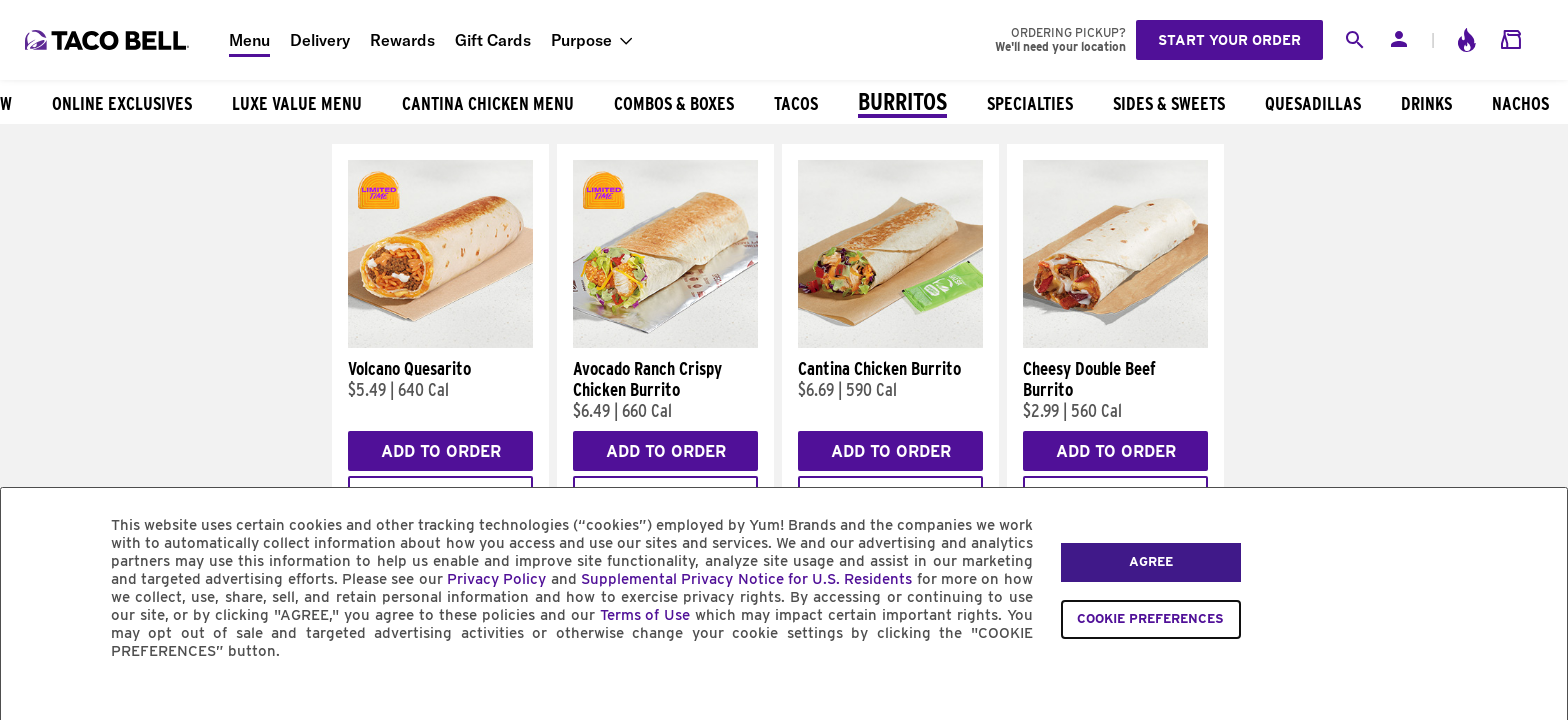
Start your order (1229, 40)
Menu (249, 40)
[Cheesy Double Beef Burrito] (1115, 343)
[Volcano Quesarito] (440, 343)
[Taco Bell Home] (109, 40)
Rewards (402, 40)
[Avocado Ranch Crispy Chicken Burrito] (665, 343)
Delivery (320, 40)
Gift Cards (493, 40)
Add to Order (441, 451)
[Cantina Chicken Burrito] (890, 343)
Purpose (581, 40)
